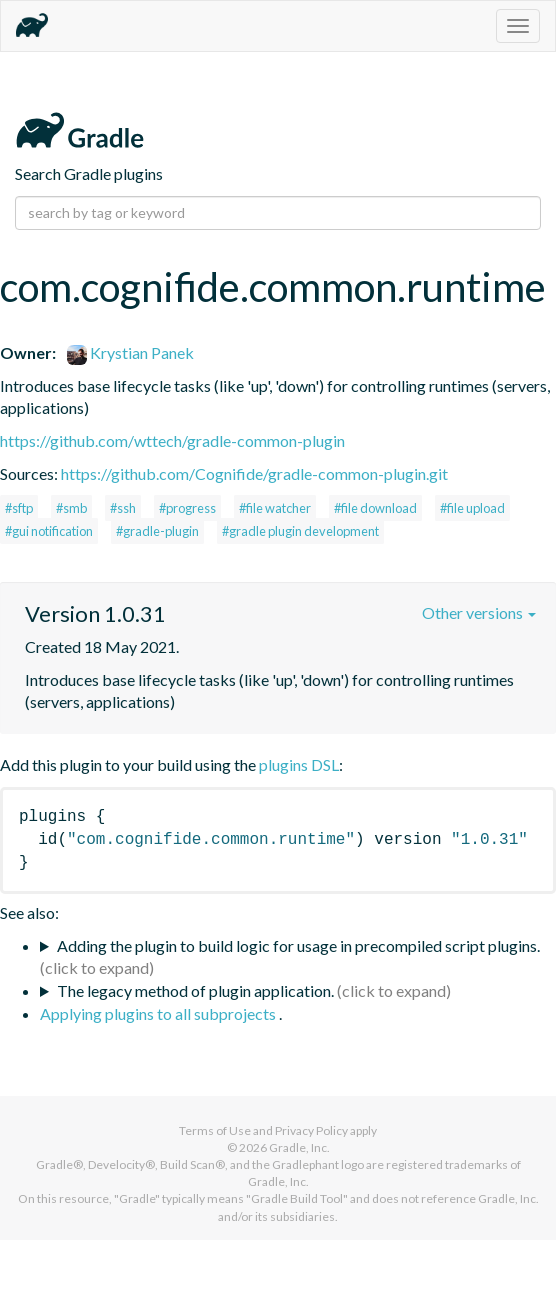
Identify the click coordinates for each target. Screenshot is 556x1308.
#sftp (19, 508)
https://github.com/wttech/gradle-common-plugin (172, 440)
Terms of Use (215, 1130)
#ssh (123, 508)
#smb (71, 508)
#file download (375, 508)
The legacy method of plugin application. (195, 990)
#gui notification (49, 531)
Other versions (479, 612)
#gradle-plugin (157, 531)
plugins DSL (299, 764)
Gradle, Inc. (299, 1147)
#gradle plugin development (300, 531)
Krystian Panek (130, 352)
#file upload (472, 508)
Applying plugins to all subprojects (159, 1013)
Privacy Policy (311, 1130)
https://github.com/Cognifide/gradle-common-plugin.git (254, 473)
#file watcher (275, 508)
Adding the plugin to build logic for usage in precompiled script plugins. (298, 945)
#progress (187, 508)
